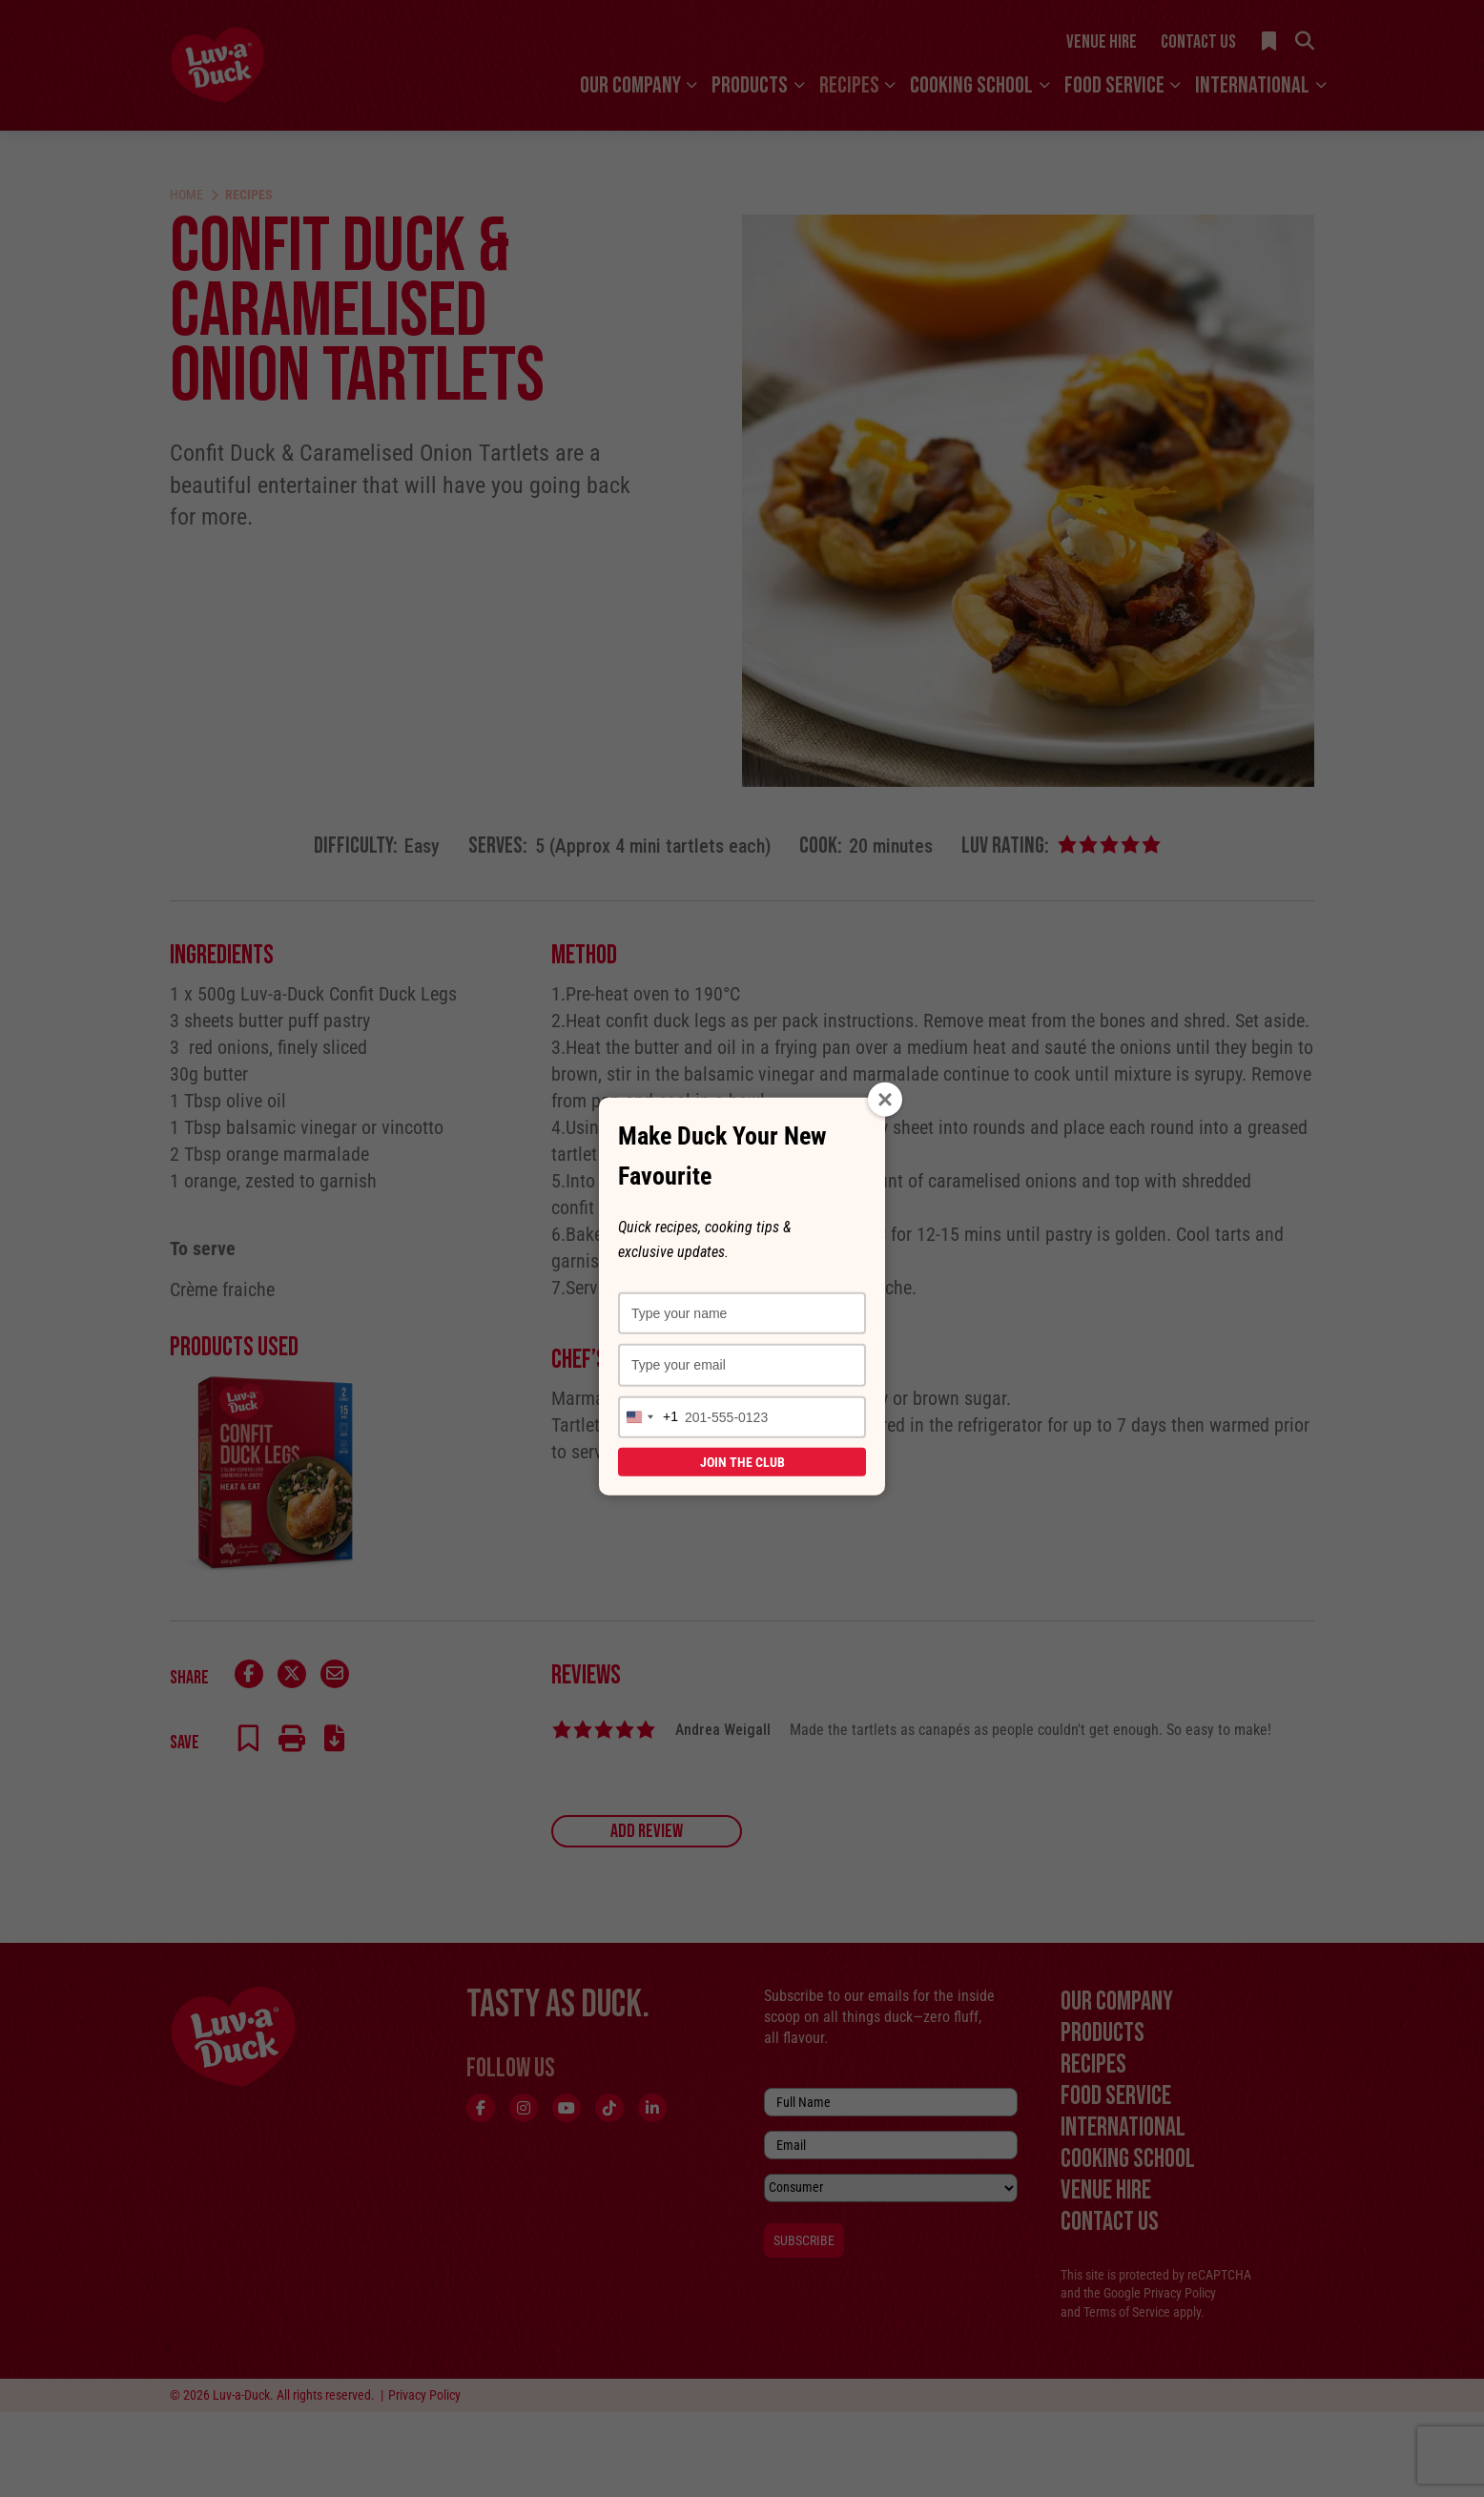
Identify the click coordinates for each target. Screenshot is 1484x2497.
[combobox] (648, 1416)
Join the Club (742, 1461)
